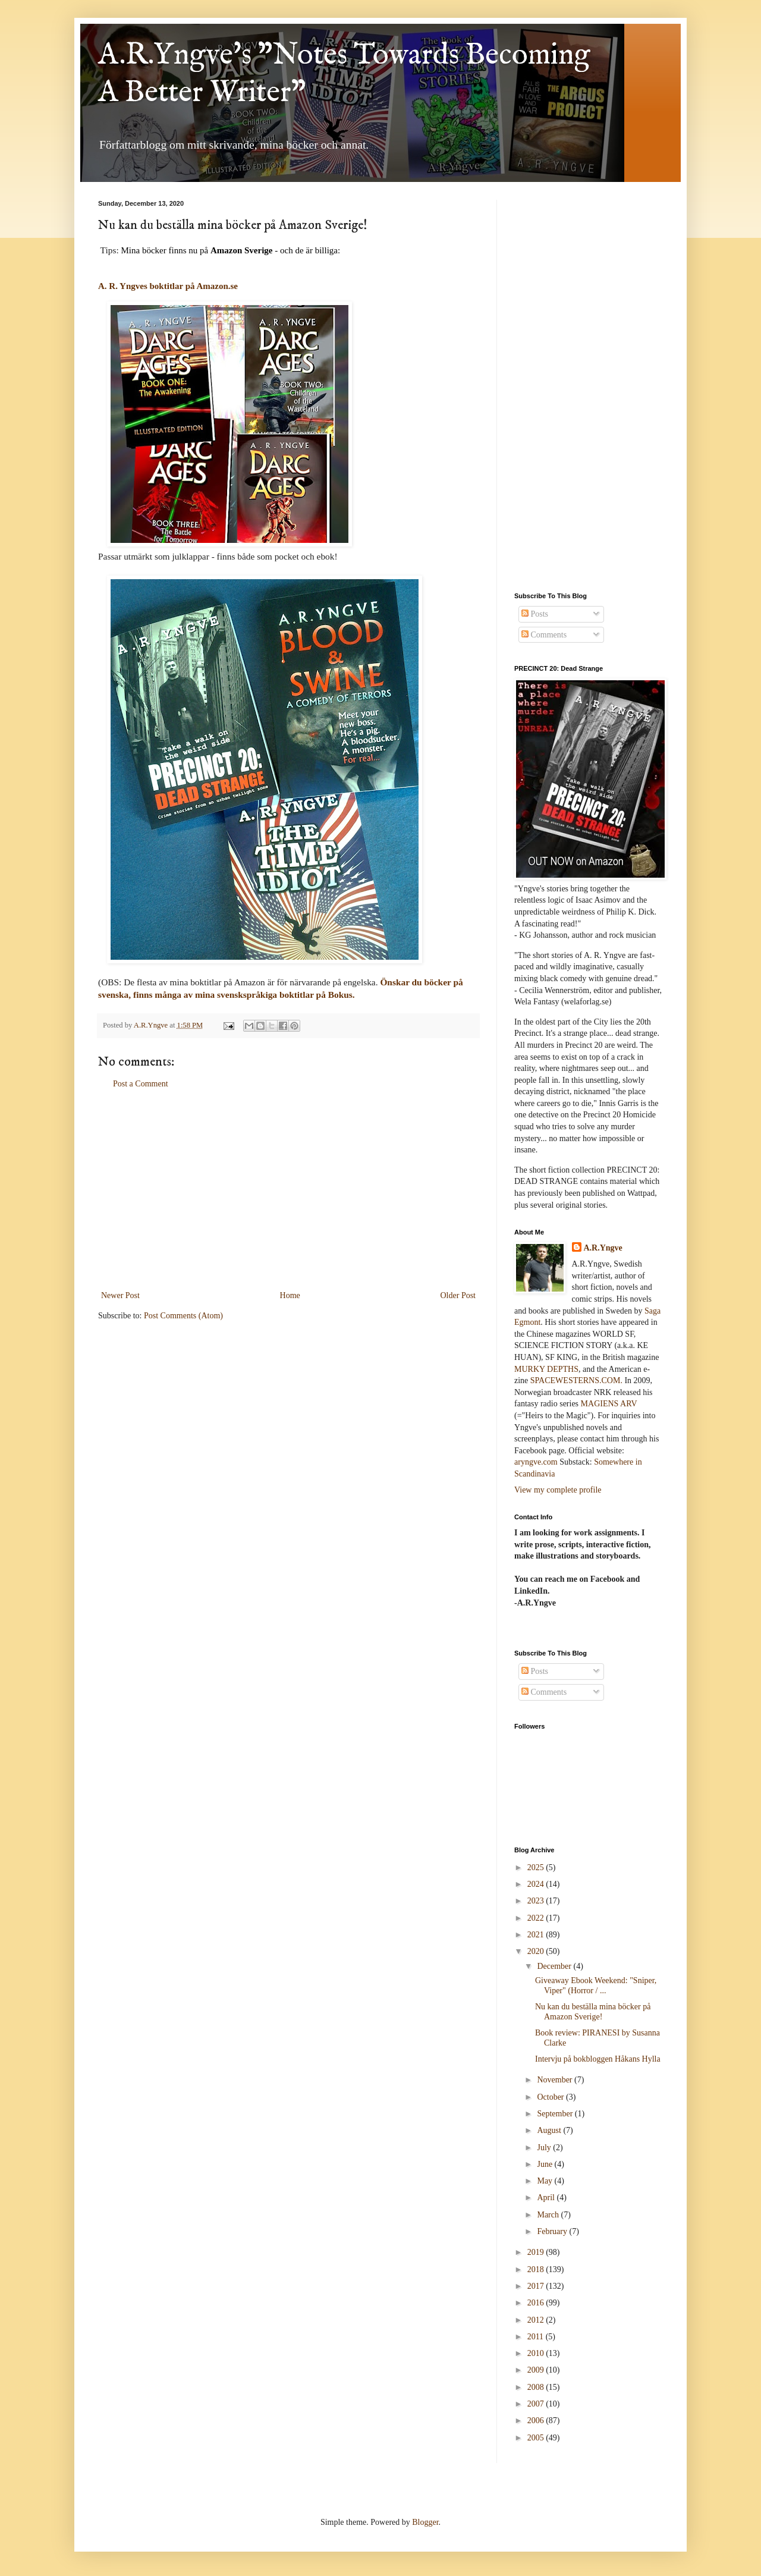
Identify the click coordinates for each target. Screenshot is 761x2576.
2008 (536, 2387)
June (545, 2164)
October (551, 2097)
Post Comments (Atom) (183, 1315)
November (555, 2079)
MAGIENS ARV (609, 1403)
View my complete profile (558, 1489)
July (545, 2147)
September (555, 2113)
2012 (536, 2320)
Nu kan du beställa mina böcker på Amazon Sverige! (592, 2011)
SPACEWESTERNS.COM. (576, 1380)
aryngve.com (536, 1461)
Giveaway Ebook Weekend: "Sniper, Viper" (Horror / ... (595, 1985)
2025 (536, 1867)
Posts (534, 614)
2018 (536, 2269)
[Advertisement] (288, 1190)
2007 (536, 2403)
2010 (536, 2353)
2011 (536, 2336)
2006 (536, 2420)
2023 (536, 1900)
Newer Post (120, 1295)
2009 (536, 2369)
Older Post (458, 1295)
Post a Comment (140, 1083)
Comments (544, 634)
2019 (536, 2252)
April (546, 2197)
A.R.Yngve (603, 1247)
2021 (536, 1934)
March (549, 2214)
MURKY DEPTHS (546, 1369)
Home (290, 1295)
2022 (536, 1918)
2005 (536, 2437)
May (545, 2180)
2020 (536, 1951)
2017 (536, 2286)
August (550, 2130)
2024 (536, 1884)
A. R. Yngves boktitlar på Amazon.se (168, 286)
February (553, 2231)
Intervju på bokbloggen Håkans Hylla (598, 2058)
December (555, 1966)
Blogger (425, 2522)
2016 (536, 2302)
